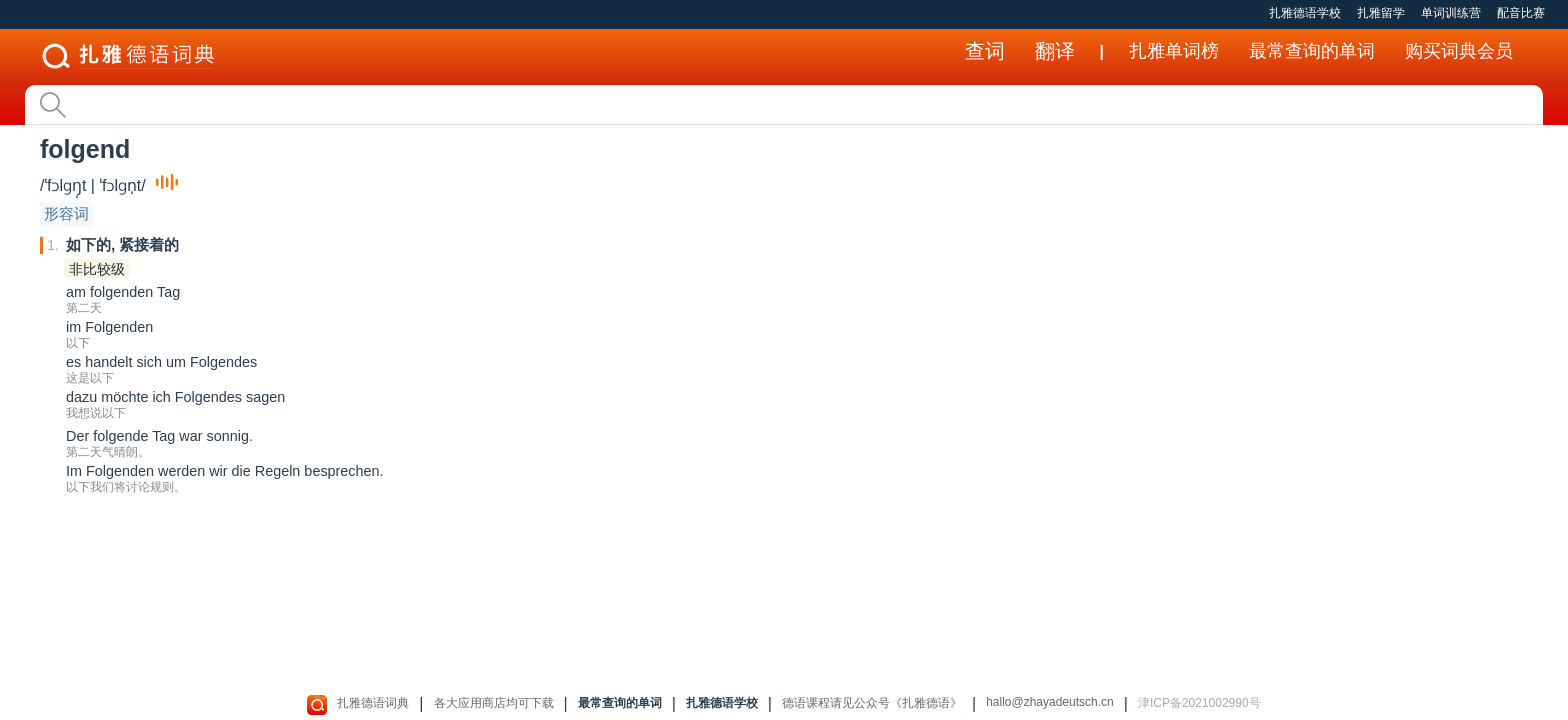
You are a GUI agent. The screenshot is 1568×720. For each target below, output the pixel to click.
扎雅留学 (1381, 13)
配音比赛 (1521, 13)
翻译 (1055, 51)
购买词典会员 (1459, 51)
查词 (985, 51)
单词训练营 (1451, 13)
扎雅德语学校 (1305, 13)
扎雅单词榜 (1174, 51)
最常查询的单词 (1312, 51)
